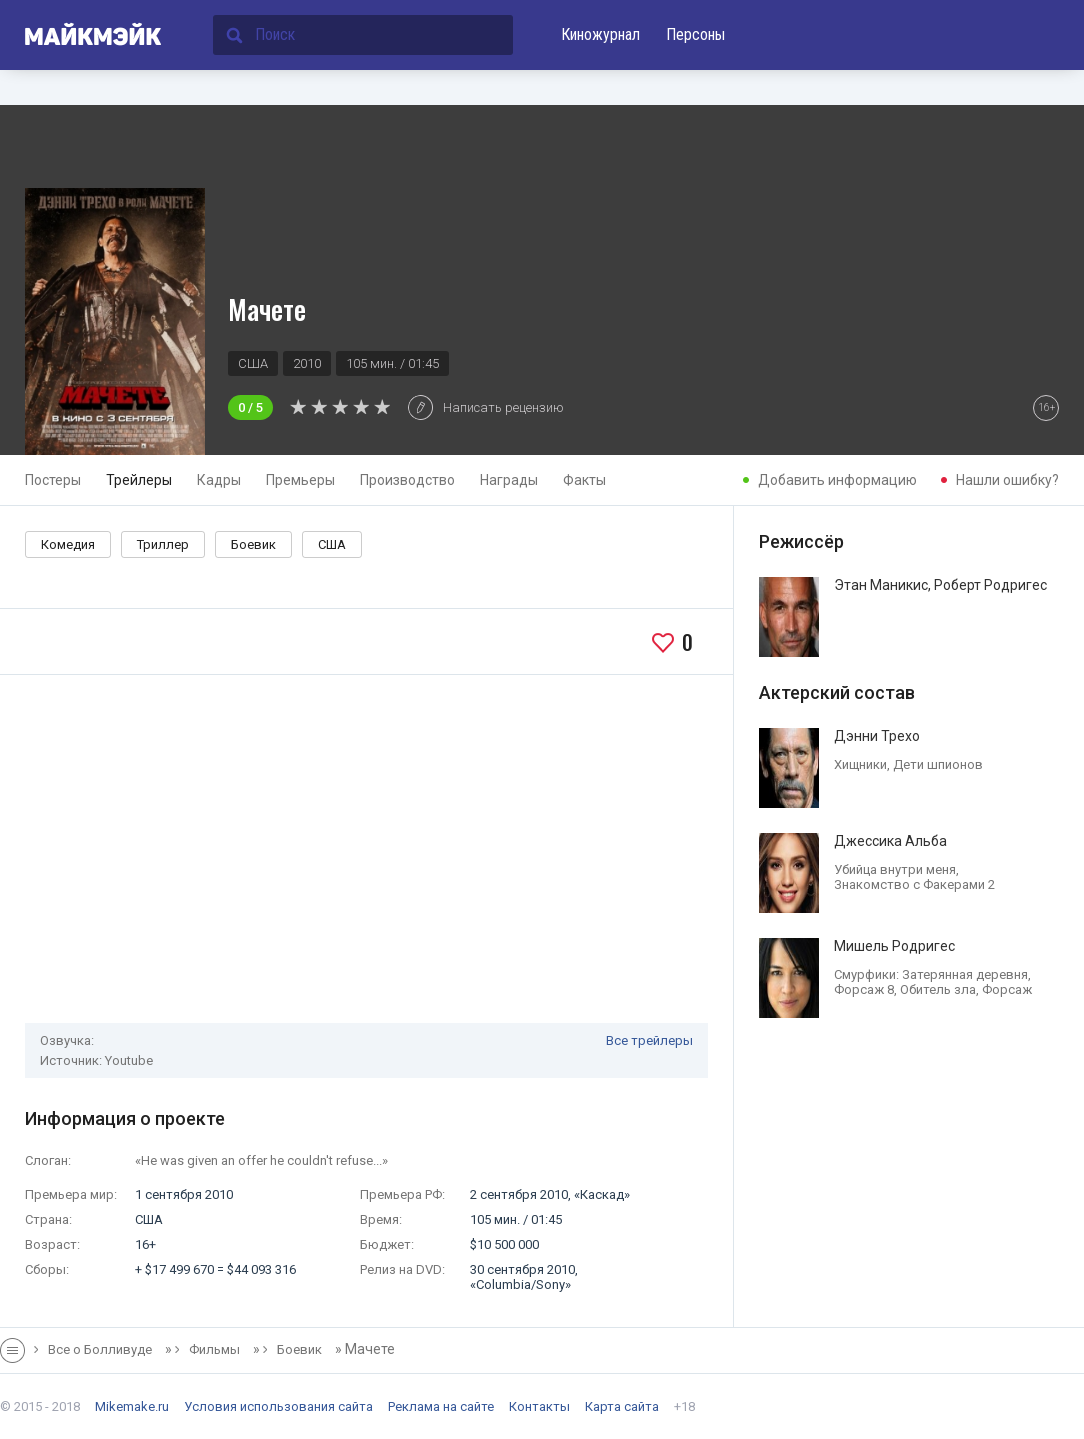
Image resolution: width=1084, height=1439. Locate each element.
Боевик (253, 544)
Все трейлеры (649, 1040)
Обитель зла (938, 989)
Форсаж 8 (864, 989)
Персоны (695, 34)
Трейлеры (139, 480)
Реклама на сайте (441, 1406)
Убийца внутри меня (895, 869)
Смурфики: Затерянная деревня (931, 974)
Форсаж (1007, 989)
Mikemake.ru (132, 1406)
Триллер (163, 544)
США (332, 544)
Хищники (860, 764)
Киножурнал (600, 34)
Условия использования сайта (278, 1406)
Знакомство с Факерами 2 (914, 884)
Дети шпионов (938, 764)
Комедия (68, 544)
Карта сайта (622, 1406)
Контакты (539, 1406)
